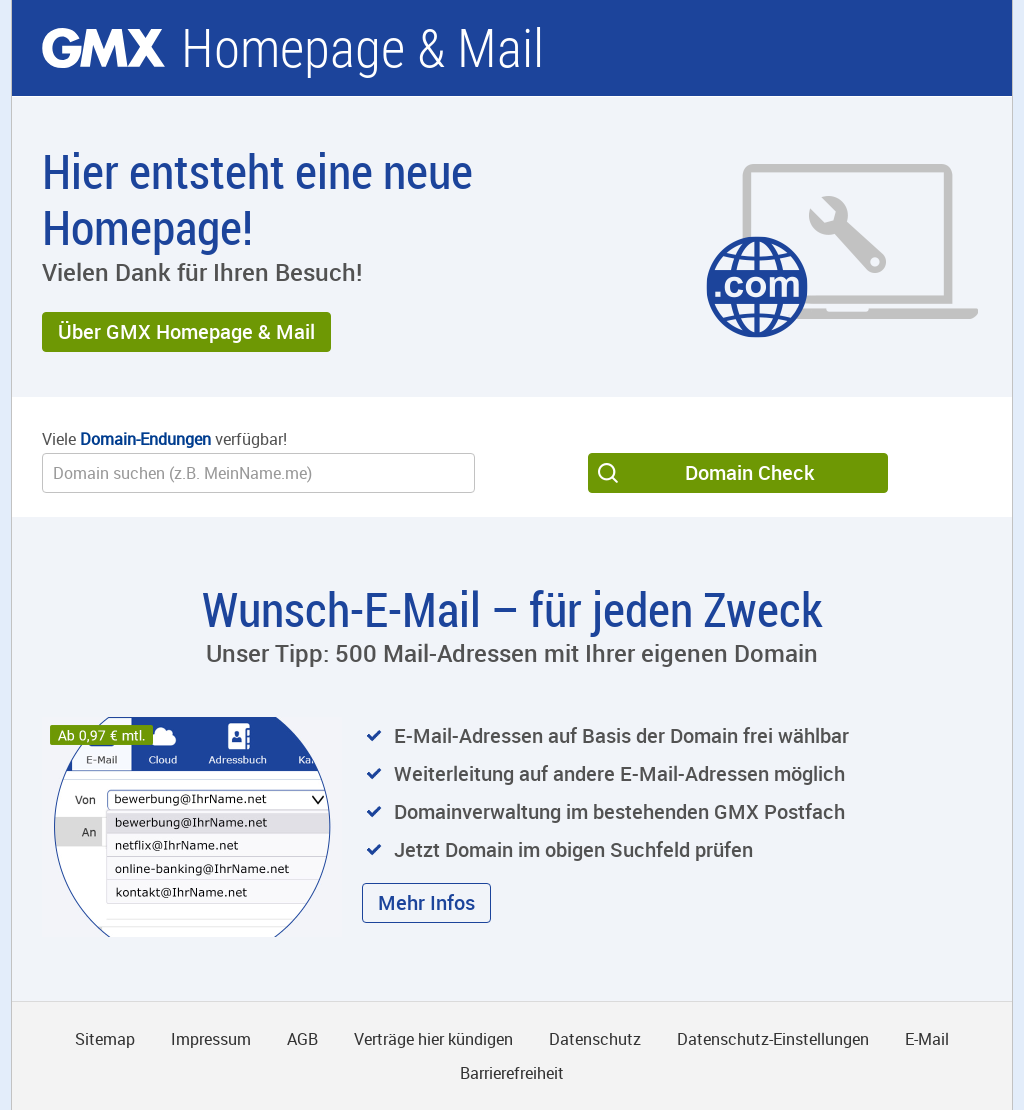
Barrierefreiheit (512, 1073)
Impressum (211, 1039)
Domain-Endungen (145, 439)
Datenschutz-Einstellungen (773, 1039)
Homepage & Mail (362, 48)
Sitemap (105, 1039)
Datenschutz (595, 1039)
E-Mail (927, 1039)
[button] (186, 332)
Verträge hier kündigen (433, 1039)
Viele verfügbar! (164, 439)
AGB (302, 1039)
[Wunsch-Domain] (258, 473)
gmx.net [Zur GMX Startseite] (103, 48)
